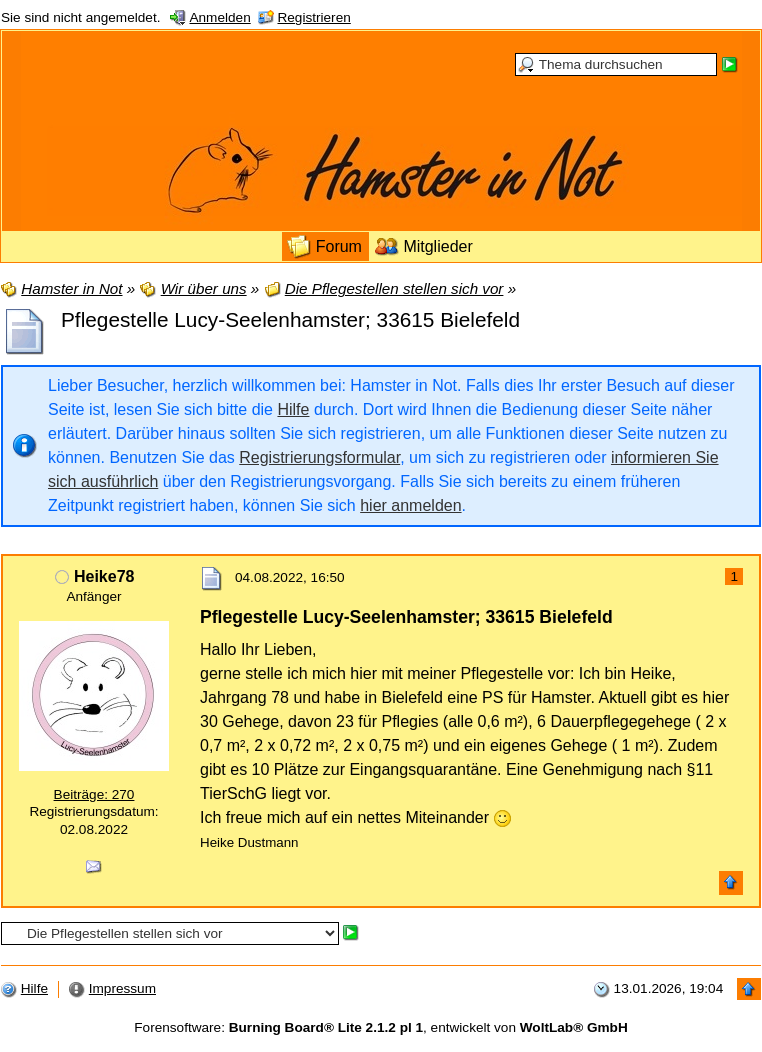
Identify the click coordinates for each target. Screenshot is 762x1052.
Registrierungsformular (319, 457)
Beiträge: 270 (94, 794)
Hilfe (293, 409)
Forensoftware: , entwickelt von (380, 1027)
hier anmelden (410, 505)
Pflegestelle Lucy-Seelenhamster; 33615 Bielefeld (290, 319)
